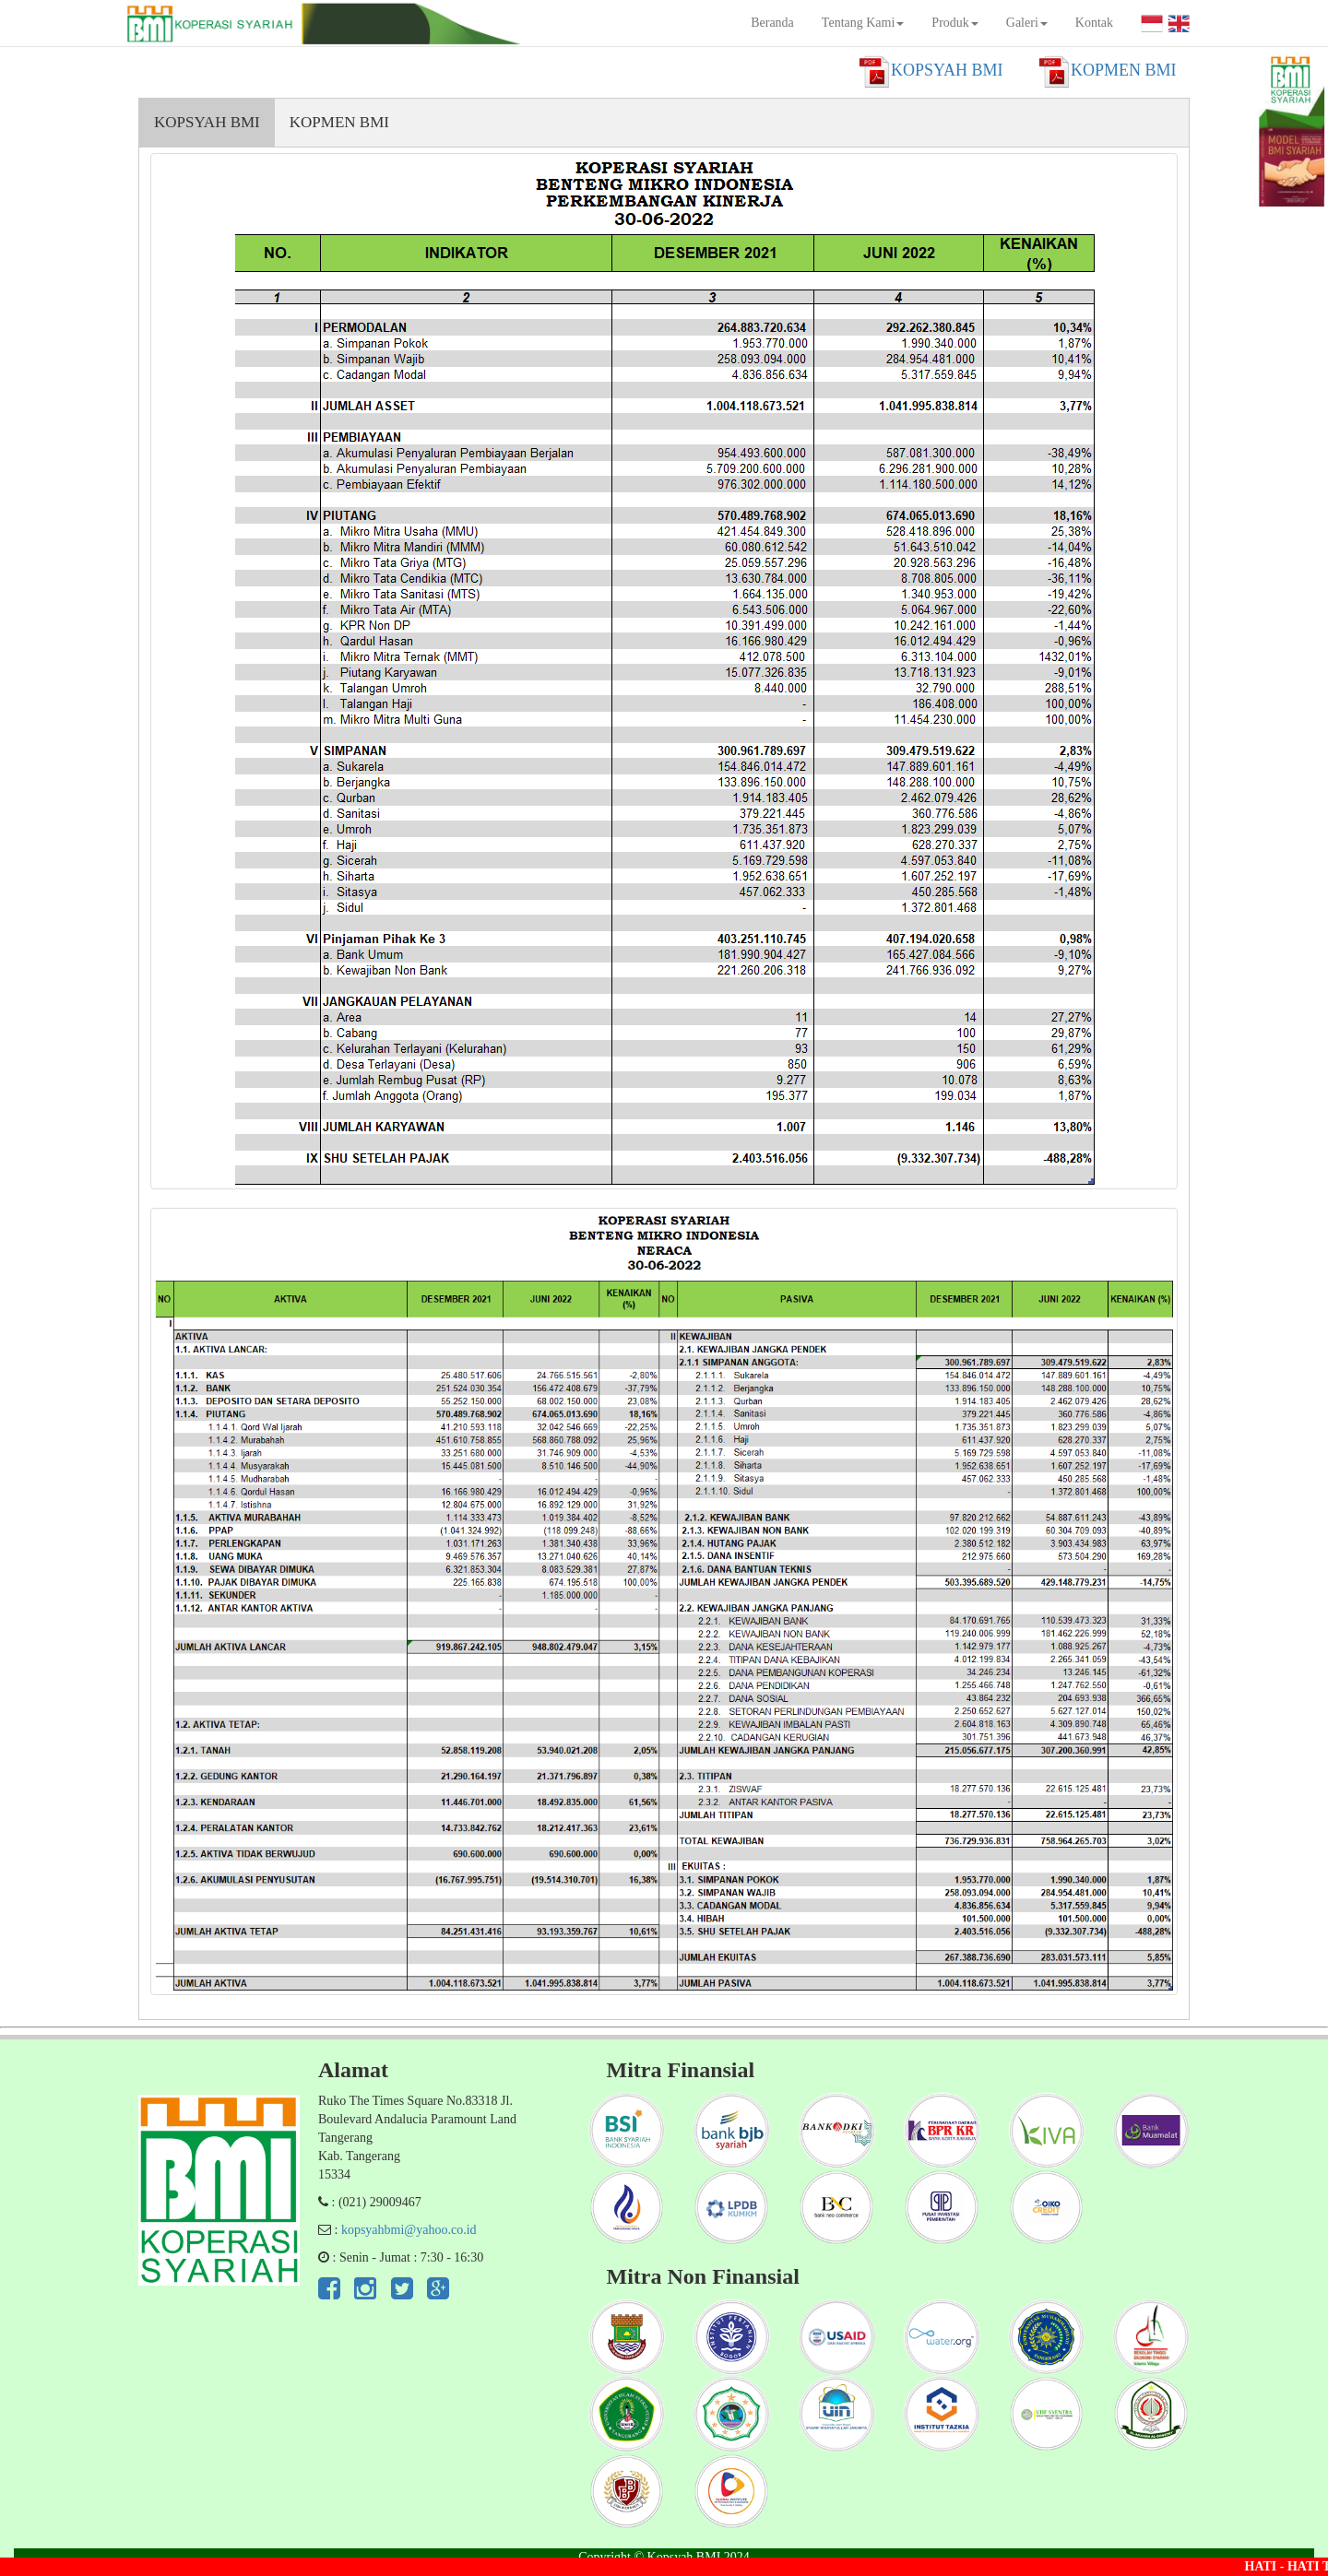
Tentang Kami (863, 23)
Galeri (1027, 23)
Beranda (772, 23)
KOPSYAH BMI (207, 122)
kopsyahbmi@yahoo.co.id (409, 2230)
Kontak (1094, 23)
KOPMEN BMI (339, 122)
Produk (954, 23)
